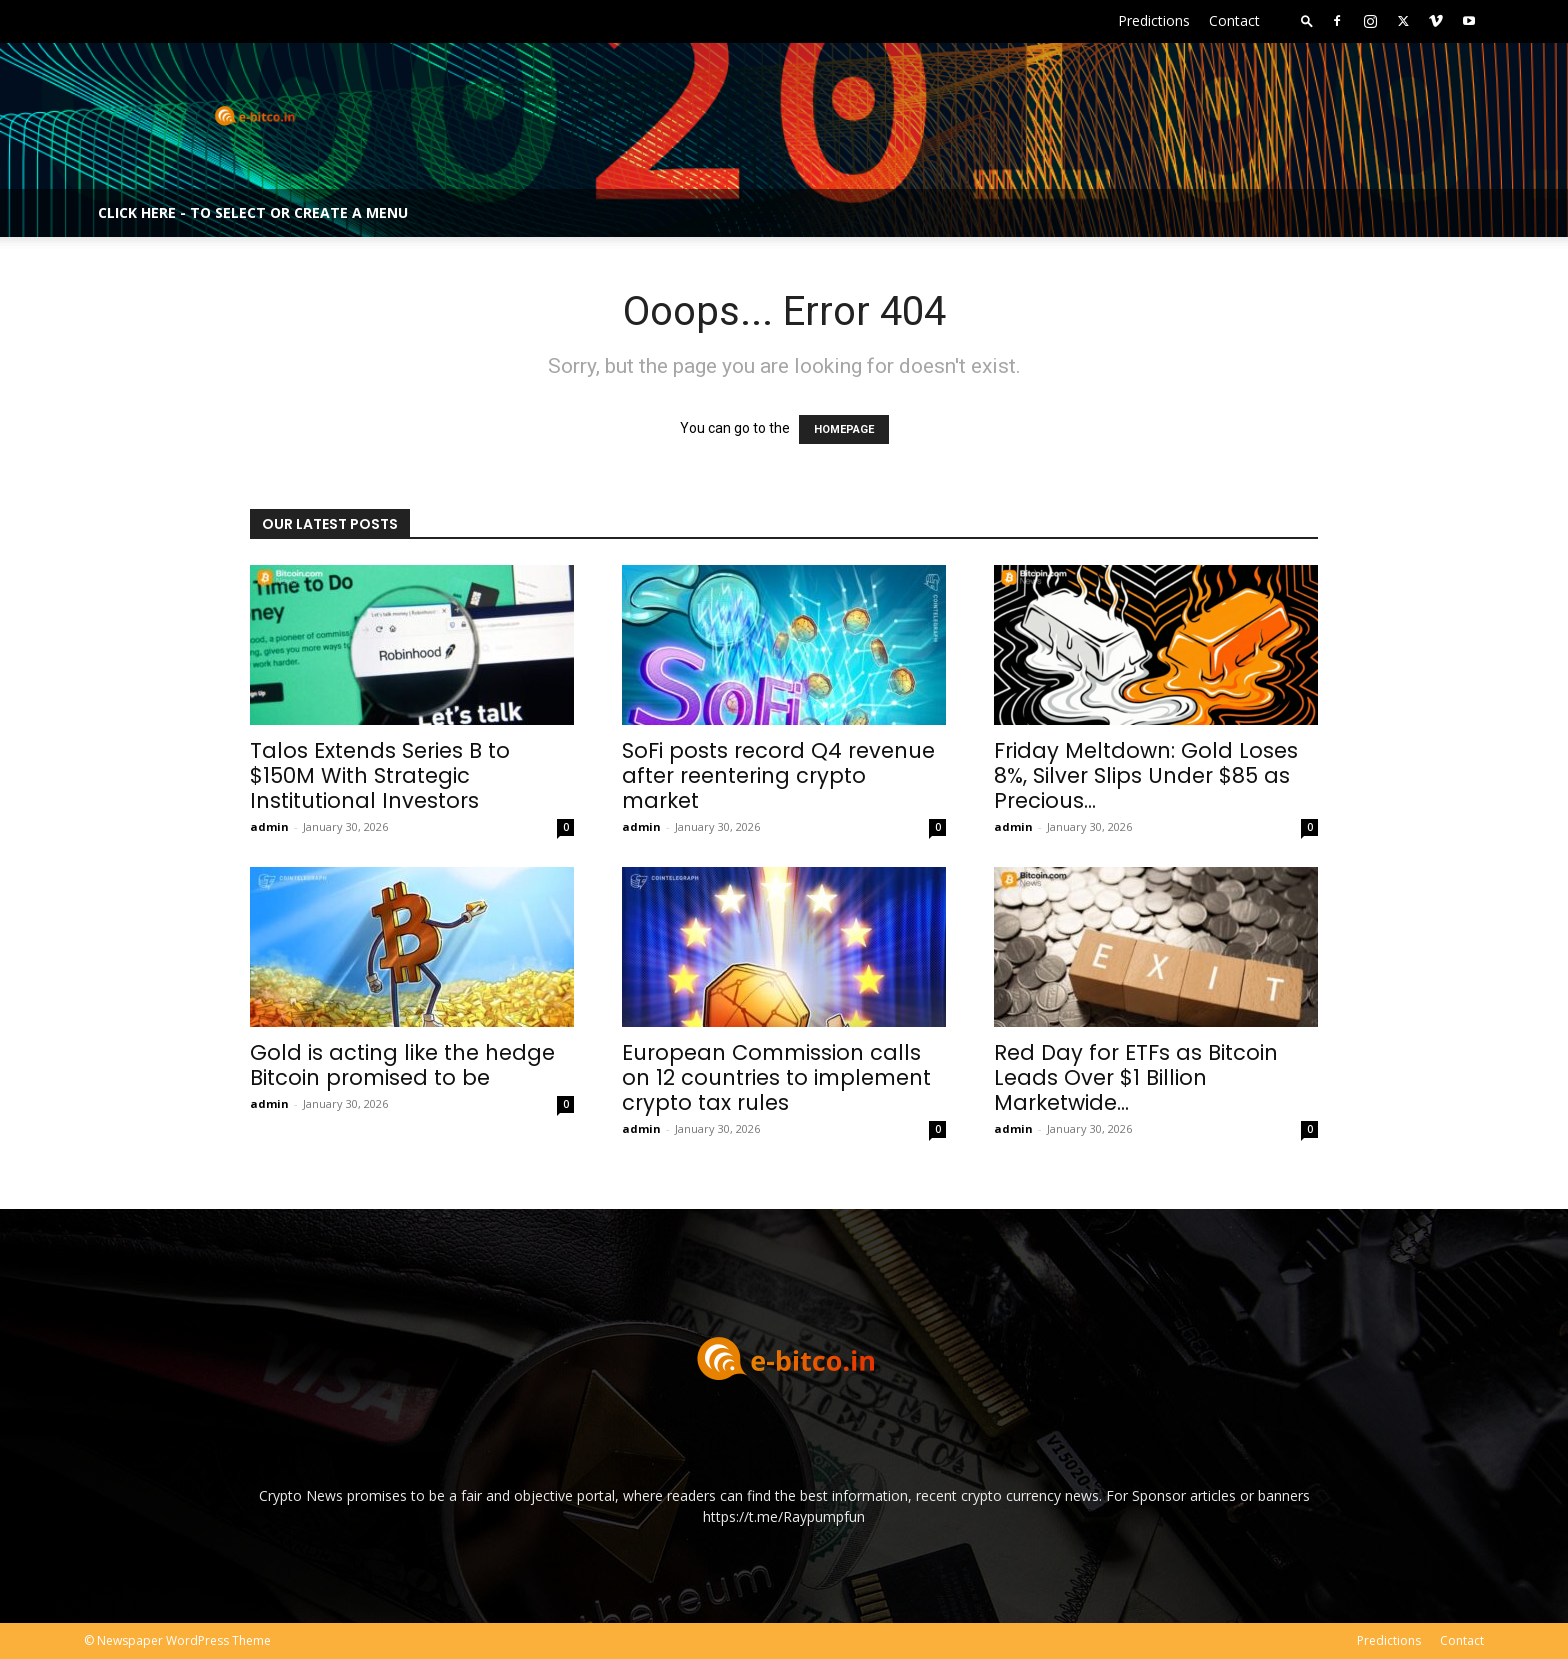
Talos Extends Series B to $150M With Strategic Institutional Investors (380, 775)
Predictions (1154, 20)
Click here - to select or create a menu (253, 212)
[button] (1307, 20)
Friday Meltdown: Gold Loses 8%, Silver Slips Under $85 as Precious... (1146, 775)
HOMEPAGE (844, 429)
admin (269, 826)
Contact (1234, 20)
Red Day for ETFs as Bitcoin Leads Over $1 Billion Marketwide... (1136, 1077)
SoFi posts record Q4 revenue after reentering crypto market (778, 775)
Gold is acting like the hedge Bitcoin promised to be (402, 1065)
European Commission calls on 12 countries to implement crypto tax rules (776, 1077)
